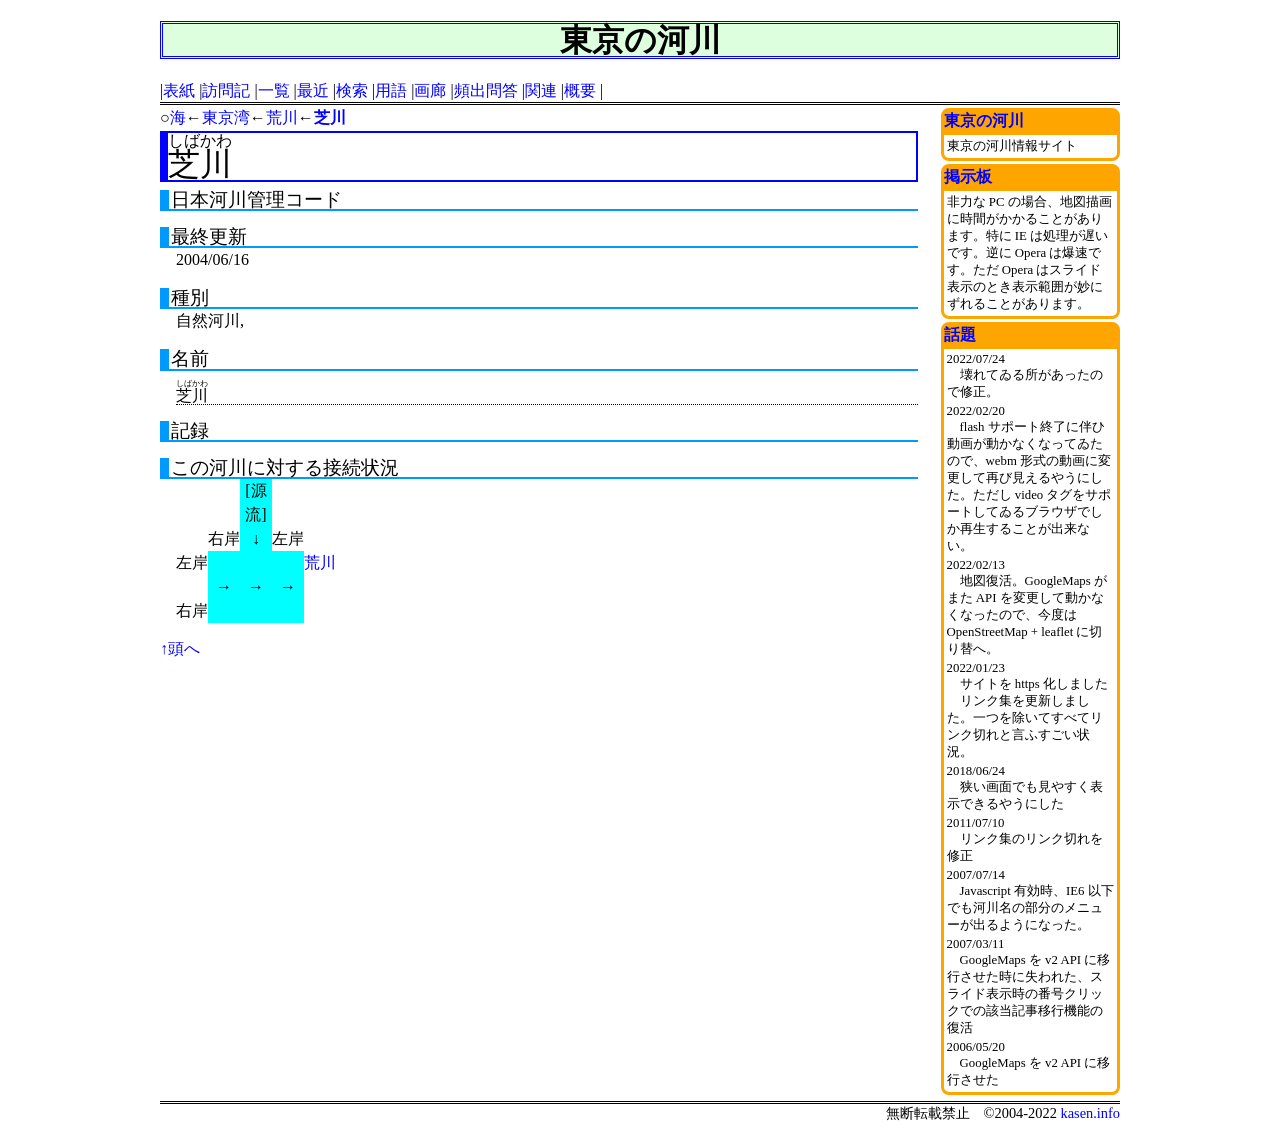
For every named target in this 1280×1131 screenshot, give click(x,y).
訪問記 (226, 90)
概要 (580, 90)
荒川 (282, 117)
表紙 (179, 90)
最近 (313, 90)
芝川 (330, 117)
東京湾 (226, 117)
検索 (352, 90)
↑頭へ (180, 648)
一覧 (274, 90)
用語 (391, 90)
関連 (541, 90)
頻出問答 (486, 90)
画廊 (430, 90)
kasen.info (1090, 1113)
